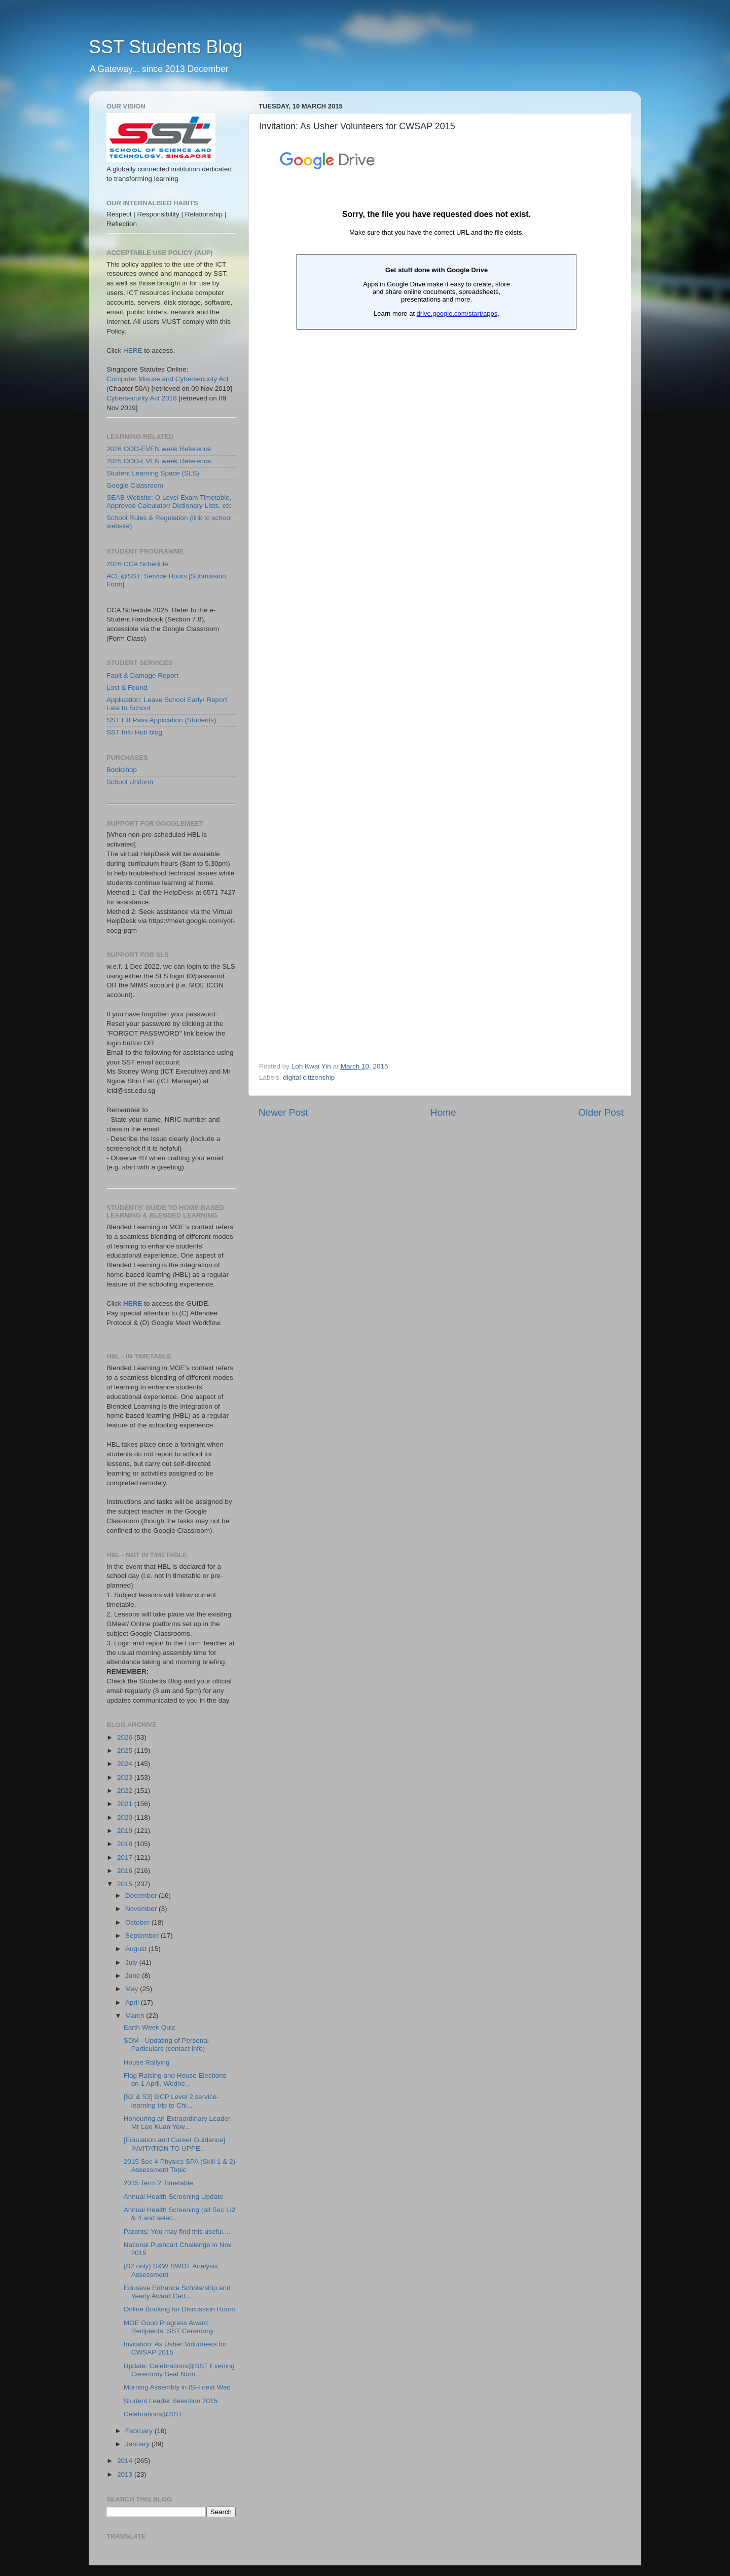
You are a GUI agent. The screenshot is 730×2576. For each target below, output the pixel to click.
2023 (125, 1777)
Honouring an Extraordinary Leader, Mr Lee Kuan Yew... (178, 2122)
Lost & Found (126, 687)
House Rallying (147, 2062)
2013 (125, 2474)
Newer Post (283, 1112)
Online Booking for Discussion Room (179, 2309)
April (133, 2002)
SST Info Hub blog (134, 732)
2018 (125, 1844)
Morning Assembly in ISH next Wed (177, 2387)
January (138, 2444)
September (143, 1935)
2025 (125, 1750)
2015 (125, 1884)
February (140, 2431)
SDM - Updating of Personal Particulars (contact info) (166, 2044)
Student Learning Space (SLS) (152, 473)
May (132, 1989)
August (137, 1949)
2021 (125, 1804)
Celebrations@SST (153, 2414)
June (133, 1975)
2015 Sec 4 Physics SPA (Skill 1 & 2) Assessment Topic (179, 2166)
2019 (125, 1830)
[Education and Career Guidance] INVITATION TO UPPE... (174, 2144)
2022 (125, 1790)
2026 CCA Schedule (137, 564)
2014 (125, 2460)
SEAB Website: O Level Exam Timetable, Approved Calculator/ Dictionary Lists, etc (169, 501)
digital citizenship (309, 1077)
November (142, 1908)
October (138, 1922)
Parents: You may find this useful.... (177, 2231)
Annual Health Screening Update (174, 2196)
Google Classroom (134, 485)
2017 (125, 1857)
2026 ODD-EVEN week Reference (158, 449)
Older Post (601, 1112)
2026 (125, 1737)
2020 (125, 1817)
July (132, 1962)
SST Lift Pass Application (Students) (161, 720)
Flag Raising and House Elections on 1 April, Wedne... (175, 2079)
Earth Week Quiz (149, 2027)
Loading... (436, 598)
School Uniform (129, 782)
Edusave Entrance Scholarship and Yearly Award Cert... (177, 2292)
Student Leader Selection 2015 (170, 2401)
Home (443, 1112)
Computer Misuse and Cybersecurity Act (167, 379)
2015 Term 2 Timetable (158, 2183)
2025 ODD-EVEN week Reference (158, 461)
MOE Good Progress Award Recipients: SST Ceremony (169, 2327)
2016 (125, 1870)
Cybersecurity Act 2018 (141, 398)
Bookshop (121, 770)
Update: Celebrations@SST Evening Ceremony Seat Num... (179, 2370)
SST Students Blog (166, 46)
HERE (132, 350)
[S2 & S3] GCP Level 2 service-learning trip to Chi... (171, 2101)
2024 (125, 1764)
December (142, 1895)
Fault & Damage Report (142, 675)
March (135, 2015)
